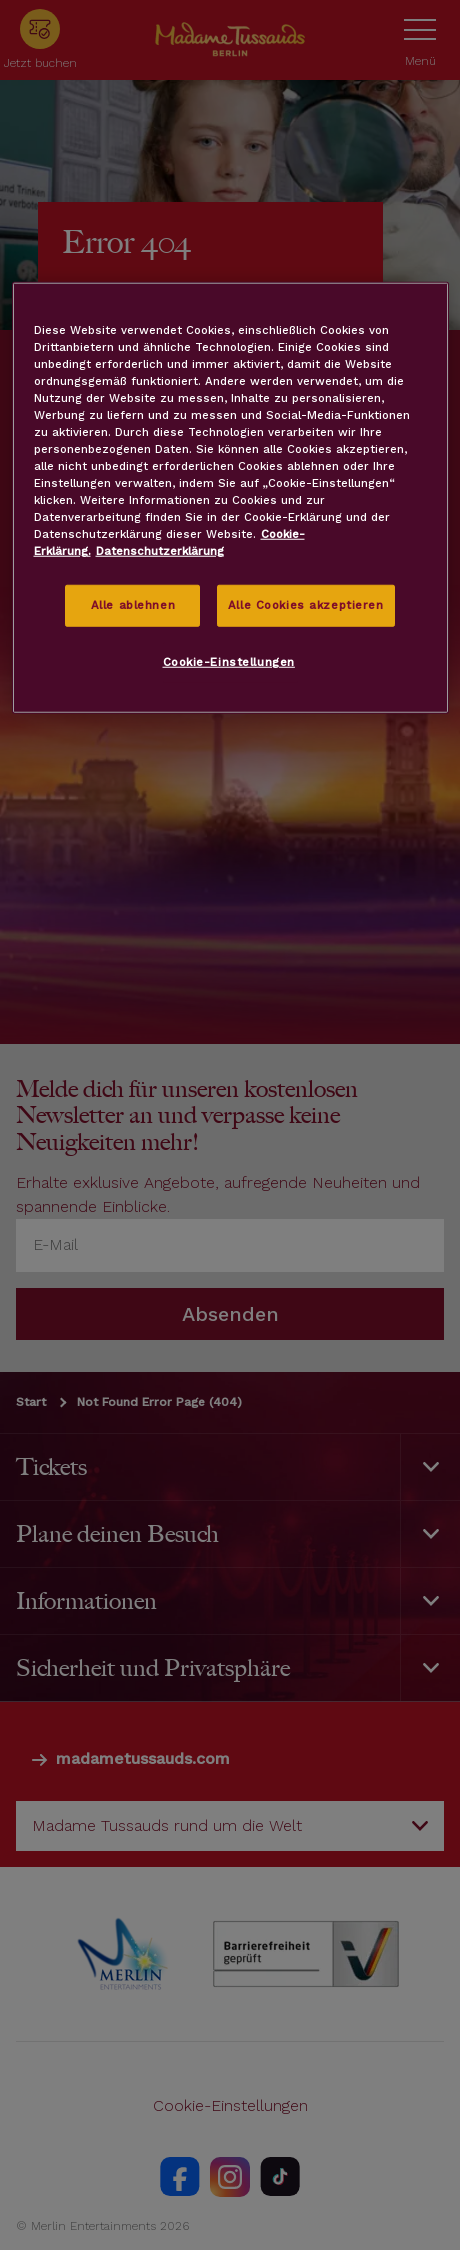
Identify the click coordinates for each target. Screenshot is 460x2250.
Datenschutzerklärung (160, 551)
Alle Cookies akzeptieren (306, 605)
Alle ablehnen (133, 605)
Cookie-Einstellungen (229, 662)
